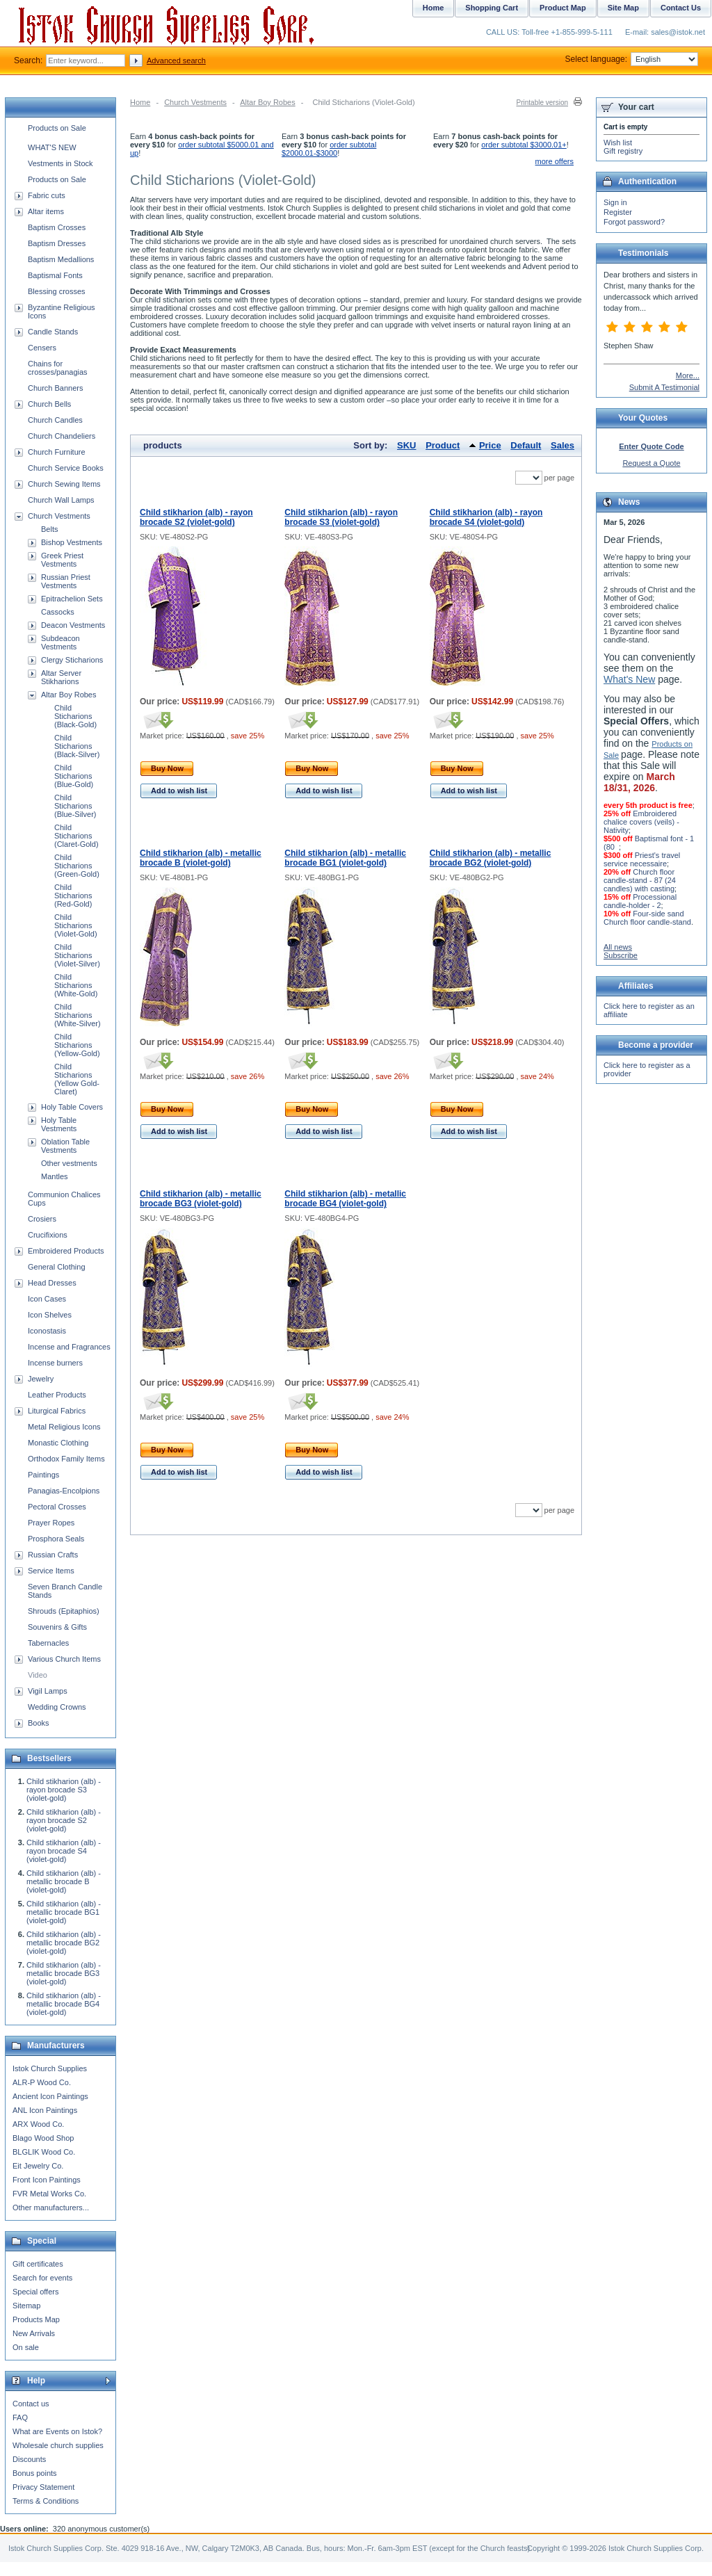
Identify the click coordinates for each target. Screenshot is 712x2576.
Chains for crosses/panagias (58, 367)
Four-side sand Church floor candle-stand (647, 917)
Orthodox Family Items (66, 1459)
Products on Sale (57, 128)
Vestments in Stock (60, 163)
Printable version (542, 102)
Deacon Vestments (73, 625)
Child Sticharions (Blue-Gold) (73, 775)
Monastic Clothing (58, 1443)
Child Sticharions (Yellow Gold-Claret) (76, 1079)
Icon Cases (47, 1299)
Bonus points (35, 2473)
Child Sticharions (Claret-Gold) (76, 835)
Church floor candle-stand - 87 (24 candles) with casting (640, 880)
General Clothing (57, 1267)
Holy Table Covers (72, 1107)
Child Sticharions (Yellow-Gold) (77, 1045)
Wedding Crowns (57, 1707)
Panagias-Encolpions (63, 1491)
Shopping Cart (491, 7)
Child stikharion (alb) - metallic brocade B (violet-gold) (200, 858)
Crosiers (42, 1219)
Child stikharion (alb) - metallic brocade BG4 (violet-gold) (345, 1198)
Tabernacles (48, 1643)
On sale (26, 2347)
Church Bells (49, 404)
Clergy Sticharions (72, 660)
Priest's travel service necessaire (642, 859)
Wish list (618, 142)
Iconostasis (47, 1331)
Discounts (29, 2459)
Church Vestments (195, 102)
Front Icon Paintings (47, 2180)
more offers (554, 161)
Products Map (36, 2319)
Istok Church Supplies (50, 2068)
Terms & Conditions (46, 2501)
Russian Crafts (53, 1554)
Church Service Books (66, 468)
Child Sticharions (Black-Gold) (75, 716)
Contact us (31, 2403)
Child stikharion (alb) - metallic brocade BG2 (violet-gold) (490, 858)
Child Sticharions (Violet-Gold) (75, 925)
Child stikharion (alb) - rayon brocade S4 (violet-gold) (486, 517)
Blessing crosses (57, 291)
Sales (562, 445)
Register (618, 212)
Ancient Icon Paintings (50, 2096)
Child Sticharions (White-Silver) (77, 1015)
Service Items (51, 1570)
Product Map (563, 7)
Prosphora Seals (56, 1538)
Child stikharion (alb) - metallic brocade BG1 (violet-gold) (345, 858)
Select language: (631, 59)
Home (140, 102)
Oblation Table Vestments (65, 1145)
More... (687, 375)
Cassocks (57, 612)
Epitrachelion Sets (72, 598)
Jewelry (41, 1379)
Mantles (54, 1176)
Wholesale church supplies (58, 2445)
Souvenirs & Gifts (57, 1627)
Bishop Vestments (71, 542)
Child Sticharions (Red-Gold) (73, 895)
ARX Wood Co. (38, 2124)
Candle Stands (53, 331)
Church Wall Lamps (61, 500)
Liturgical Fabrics (57, 1411)
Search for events (42, 2278)
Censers (42, 347)
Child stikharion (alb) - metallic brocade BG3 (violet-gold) (200, 1198)
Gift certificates (38, 2264)
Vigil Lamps (47, 1691)
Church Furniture (57, 452)
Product (443, 445)
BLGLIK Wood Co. (44, 2152)
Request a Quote (651, 463)
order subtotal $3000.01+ (524, 144)
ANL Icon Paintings (45, 2110)
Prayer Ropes (51, 1522)
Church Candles (55, 420)
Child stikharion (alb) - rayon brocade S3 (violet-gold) (341, 517)
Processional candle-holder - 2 (640, 901)
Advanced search (176, 60)
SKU (406, 445)
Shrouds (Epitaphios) (63, 1611)
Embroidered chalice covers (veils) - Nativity (641, 821)
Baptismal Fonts (55, 275)
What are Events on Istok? (57, 2431)
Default (525, 445)
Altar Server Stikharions (61, 677)
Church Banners (55, 388)
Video (37, 1675)
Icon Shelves (50, 1315)
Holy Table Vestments (58, 1124)
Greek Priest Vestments (62, 559)
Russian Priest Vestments (65, 581)
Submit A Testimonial (664, 387)
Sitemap (26, 2305)
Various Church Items (64, 1659)
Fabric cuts (46, 195)
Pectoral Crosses (57, 1506)
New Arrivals (34, 2333)
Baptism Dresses (57, 243)
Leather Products (57, 1395)
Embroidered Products (66, 1251)
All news (618, 947)
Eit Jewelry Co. (38, 2166)
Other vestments (69, 1163)
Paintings (43, 1475)
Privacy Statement (43, 2487)
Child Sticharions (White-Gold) (75, 985)
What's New (629, 679)
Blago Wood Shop (43, 2138)
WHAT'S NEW (52, 147)
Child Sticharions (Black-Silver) (76, 746)
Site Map (623, 7)
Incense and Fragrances (69, 1347)
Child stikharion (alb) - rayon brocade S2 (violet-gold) (196, 517)
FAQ (20, 2417)
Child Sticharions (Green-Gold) (76, 865)
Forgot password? (634, 222)
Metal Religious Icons (64, 1427)
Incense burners (55, 1363)
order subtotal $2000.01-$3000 (329, 148)
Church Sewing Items (64, 484)
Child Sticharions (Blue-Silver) (75, 805)
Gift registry (623, 151)
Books (38, 1723)
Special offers (35, 2291)
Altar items (46, 211)
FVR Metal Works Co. (49, 2193)
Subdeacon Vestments (60, 642)
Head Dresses (52, 1283)
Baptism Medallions (61, 259)
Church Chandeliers (61, 436)
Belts (49, 529)
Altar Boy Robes (267, 102)
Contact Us (681, 7)
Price (490, 445)
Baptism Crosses (57, 227)
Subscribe (621, 955)
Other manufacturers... (51, 2207)
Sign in (615, 202)
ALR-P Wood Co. (42, 2082)
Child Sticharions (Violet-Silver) (77, 955)
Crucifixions (47, 1235)
